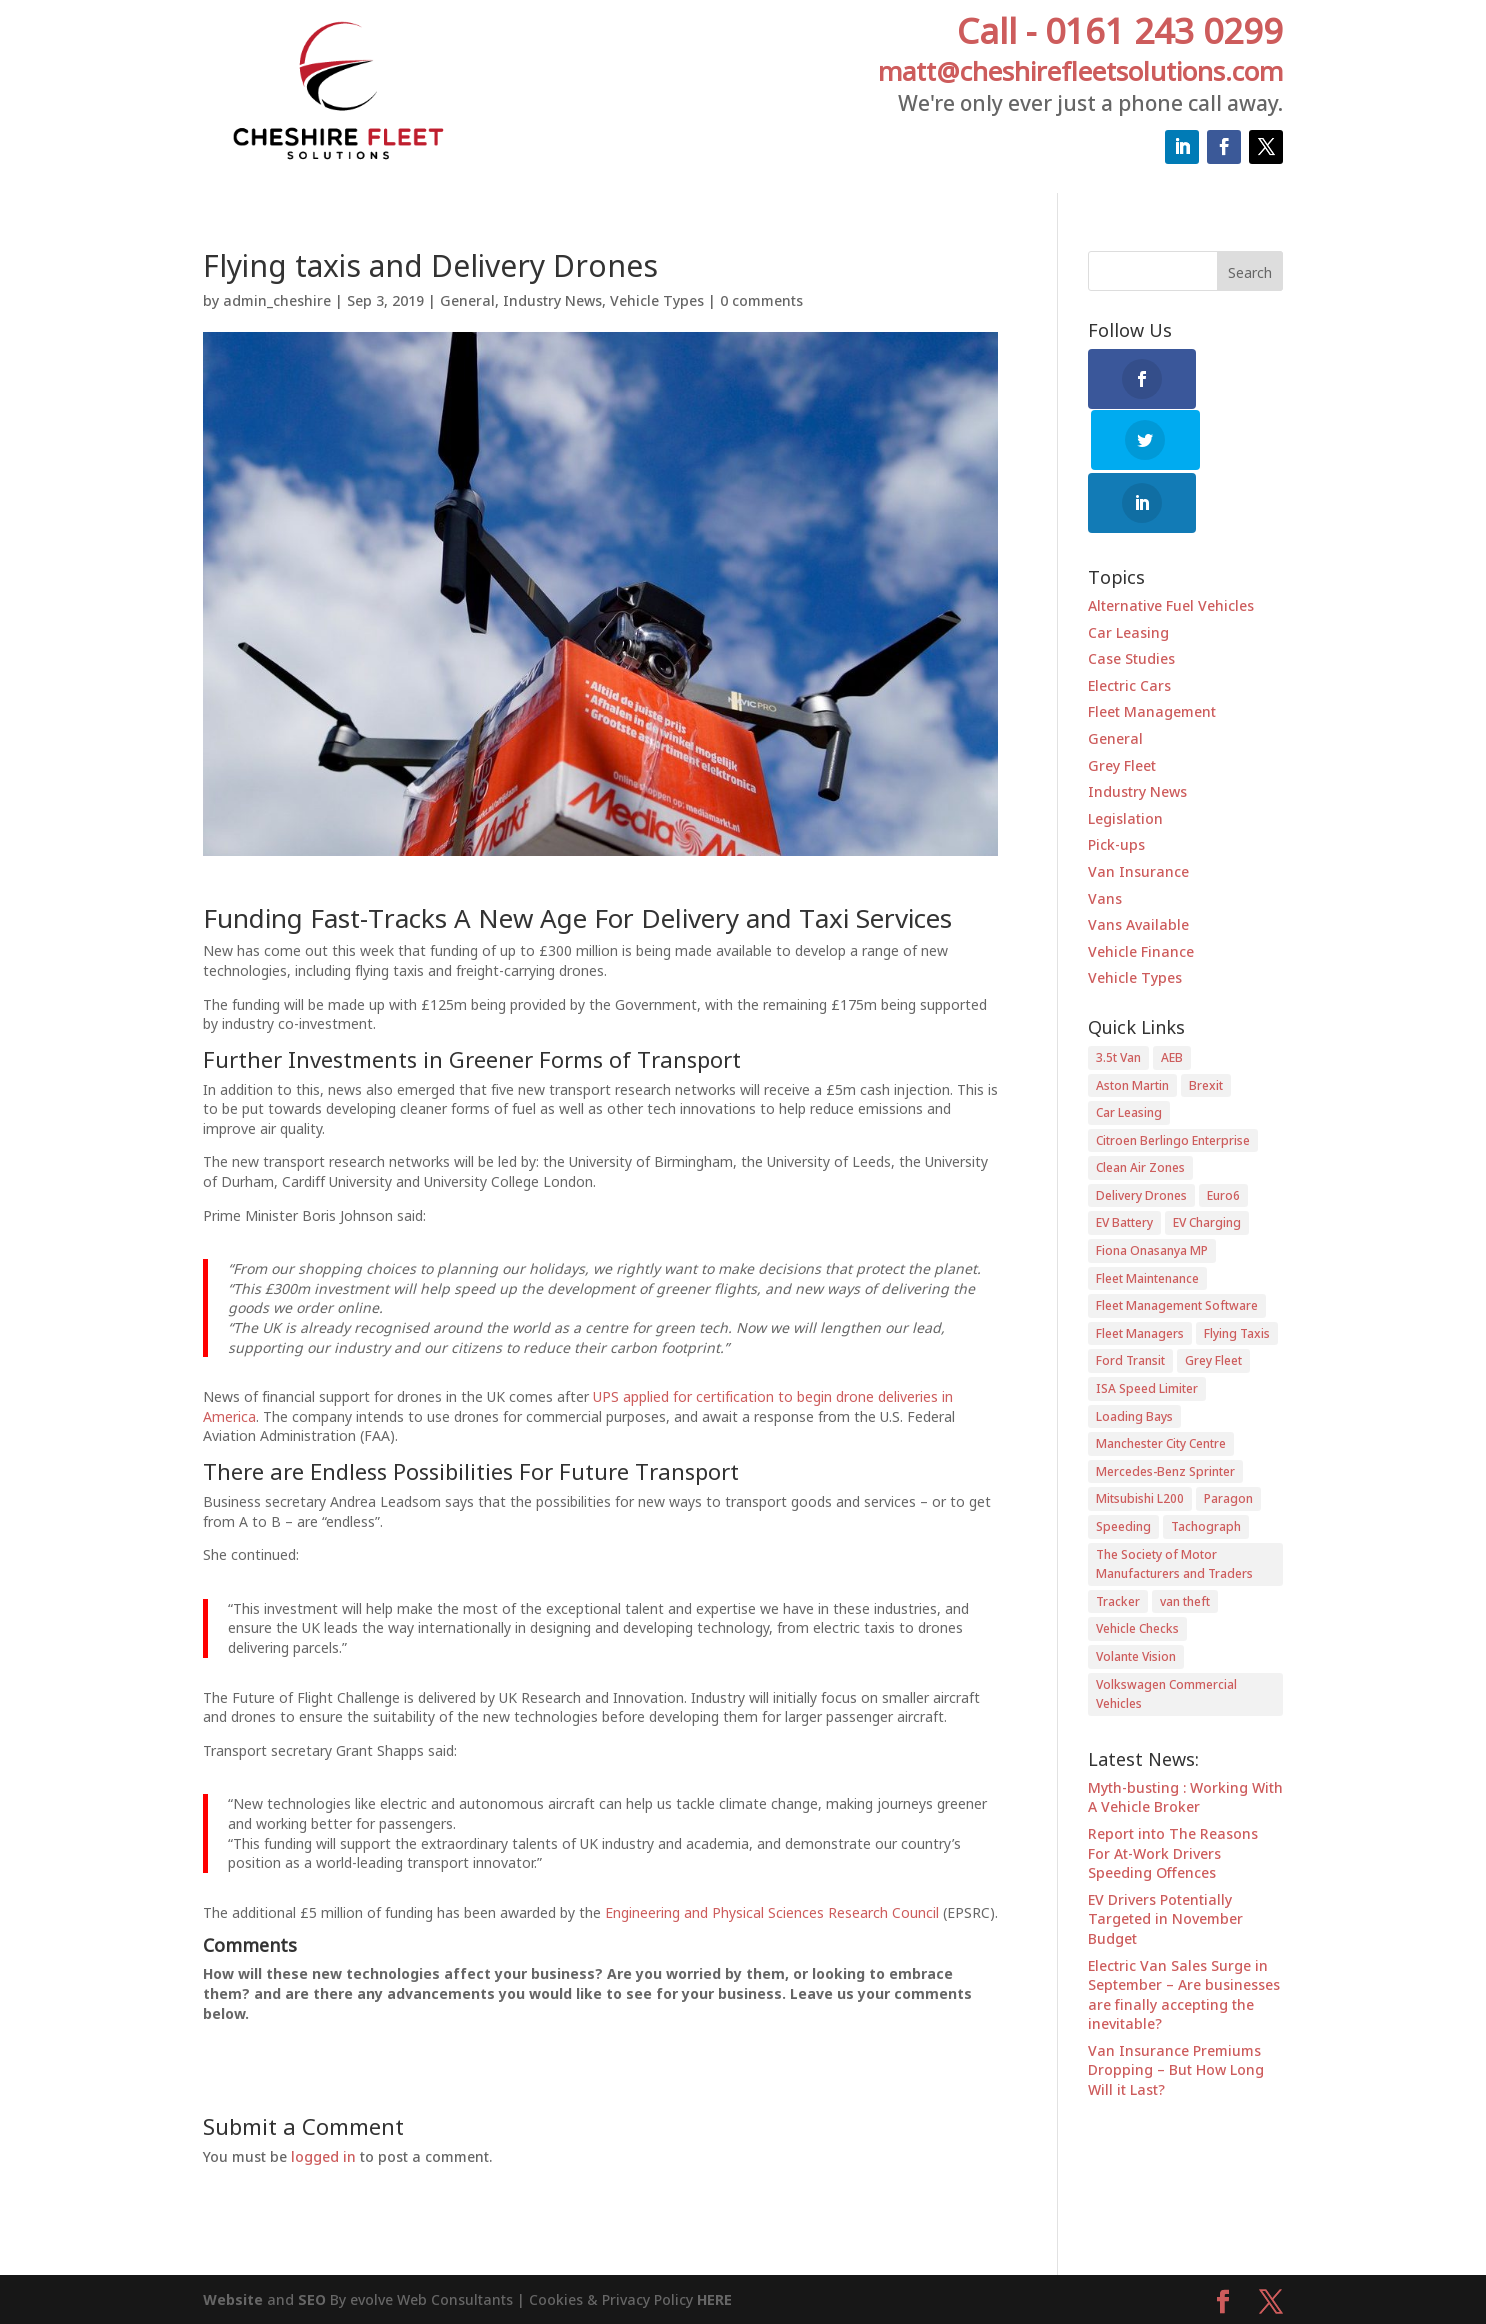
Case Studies (1131, 598)
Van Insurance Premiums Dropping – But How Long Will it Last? (1176, 2009)
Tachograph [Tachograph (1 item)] (1206, 1466)
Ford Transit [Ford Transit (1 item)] (1130, 1300)
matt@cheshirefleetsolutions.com (1080, 71)
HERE (714, 2299)
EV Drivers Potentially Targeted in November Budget (1165, 1858)
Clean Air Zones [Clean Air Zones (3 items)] (1140, 1107)
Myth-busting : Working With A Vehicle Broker (1185, 1736)
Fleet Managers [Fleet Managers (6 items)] (1140, 1272)
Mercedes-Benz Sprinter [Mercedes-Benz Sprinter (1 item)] (1165, 1410)
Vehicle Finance (1141, 890)
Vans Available (1138, 864)
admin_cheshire (277, 300)
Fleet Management (1152, 651)
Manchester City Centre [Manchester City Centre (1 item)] (1161, 1383)
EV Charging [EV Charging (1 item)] (1207, 1162)
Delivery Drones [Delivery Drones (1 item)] (1141, 1134)
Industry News (552, 300)
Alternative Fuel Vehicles (1171, 545)
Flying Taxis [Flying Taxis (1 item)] (1237, 1272)
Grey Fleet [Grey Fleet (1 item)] (1213, 1300)
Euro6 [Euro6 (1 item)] (1223, 1134)
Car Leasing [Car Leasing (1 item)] (1129, 1052)
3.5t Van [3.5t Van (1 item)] (1118, 996)
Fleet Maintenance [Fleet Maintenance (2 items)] (1147, 1217)
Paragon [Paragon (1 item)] (1228, 1438)
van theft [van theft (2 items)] (1185, 1540)
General (467, 300)
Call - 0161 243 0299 (1120, 30)
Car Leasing (1128, 571)
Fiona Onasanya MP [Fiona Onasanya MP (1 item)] (1152, 1190)
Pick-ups (1116, 784)
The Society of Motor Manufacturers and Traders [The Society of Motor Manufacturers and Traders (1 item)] (1174, 1503)
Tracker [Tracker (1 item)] (1118, 1540)
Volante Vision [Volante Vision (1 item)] (1136, 1595)
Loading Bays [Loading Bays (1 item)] (1134, 1355)
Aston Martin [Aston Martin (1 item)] (1132, 1024)
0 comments (761, 300)
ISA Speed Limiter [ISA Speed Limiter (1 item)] (1147, 1328)
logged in (323, 2156)
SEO (314, 2299)
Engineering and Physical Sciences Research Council (772, 1912)
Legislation (1125, 757)
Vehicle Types (657, 300)
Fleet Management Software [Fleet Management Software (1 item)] (1177, 1245)
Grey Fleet (1122, 704)
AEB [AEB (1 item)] (1172, 996)
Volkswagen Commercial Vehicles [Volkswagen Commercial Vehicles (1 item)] (1166, 1633)
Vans (1105, 837)
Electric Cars (1129, 624)
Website (233, 2299)
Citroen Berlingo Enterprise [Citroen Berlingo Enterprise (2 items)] (1173, 1079)
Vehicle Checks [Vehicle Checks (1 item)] (1137, 1568)
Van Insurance (1138, 810)
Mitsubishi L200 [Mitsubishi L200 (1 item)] (1140, 1438)
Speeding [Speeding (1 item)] (1123, 1466)
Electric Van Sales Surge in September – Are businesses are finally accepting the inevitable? (1184, 1934)
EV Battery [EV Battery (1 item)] (1124, 1162)
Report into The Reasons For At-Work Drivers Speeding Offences (1173, 1792)
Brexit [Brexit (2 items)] (1206, 1024)
